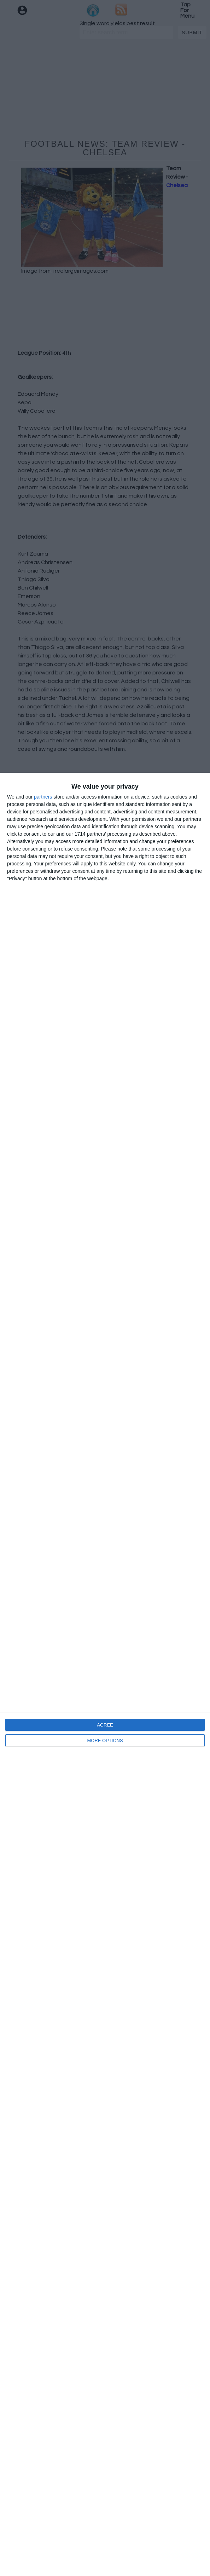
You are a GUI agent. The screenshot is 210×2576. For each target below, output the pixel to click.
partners (43, 796)
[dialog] (105, 1674)
